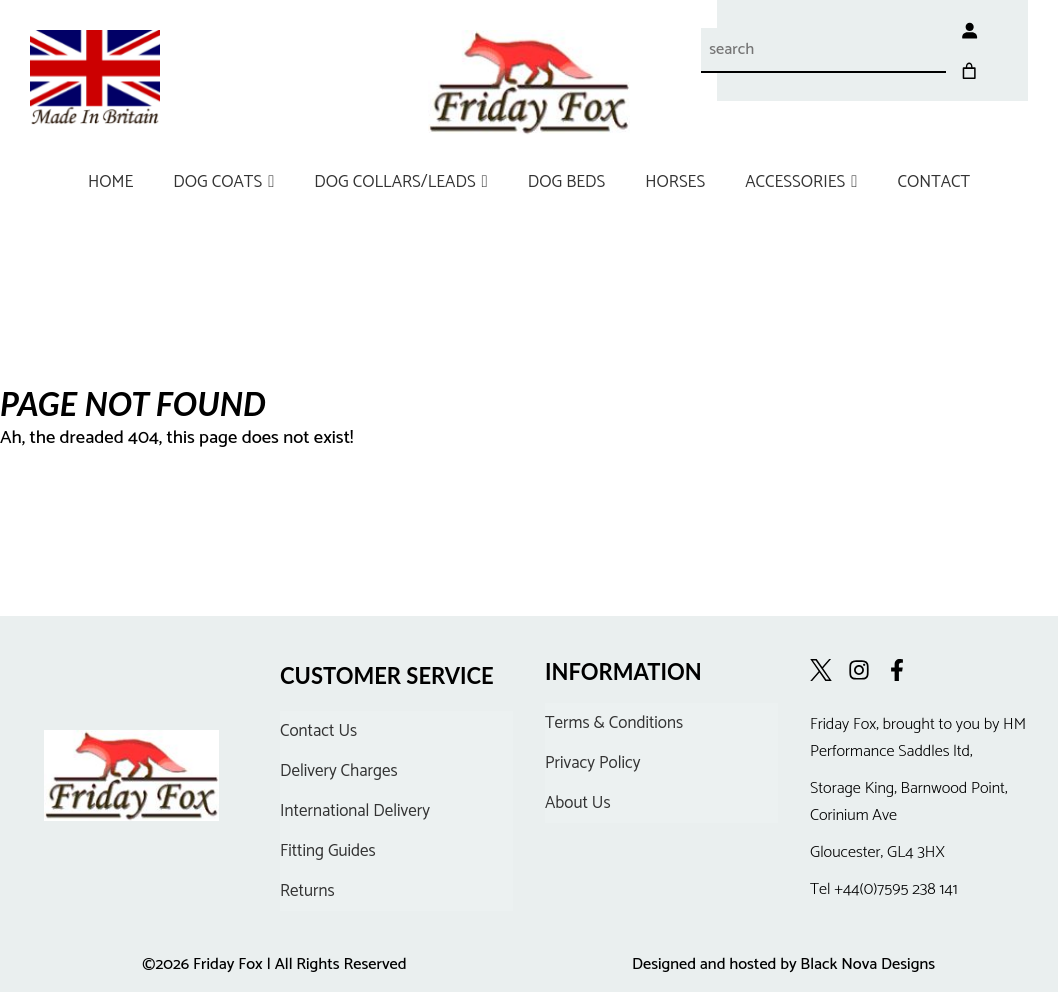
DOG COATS (223, 182)
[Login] (941, 30)
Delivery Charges (339, 771)
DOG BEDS (566, 182)
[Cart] (997, 30)
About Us (578, 803)
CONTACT (933, 182)
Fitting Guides (328, 851)
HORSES (675, 182)
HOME (110, 182)
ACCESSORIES (801, 182)
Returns (307, 891)
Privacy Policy (593, 763)
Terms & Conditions (614, 723)
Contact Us (318, 731)
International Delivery (355, 811)
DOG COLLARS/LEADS (400, 182)
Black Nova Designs (867, 964)
